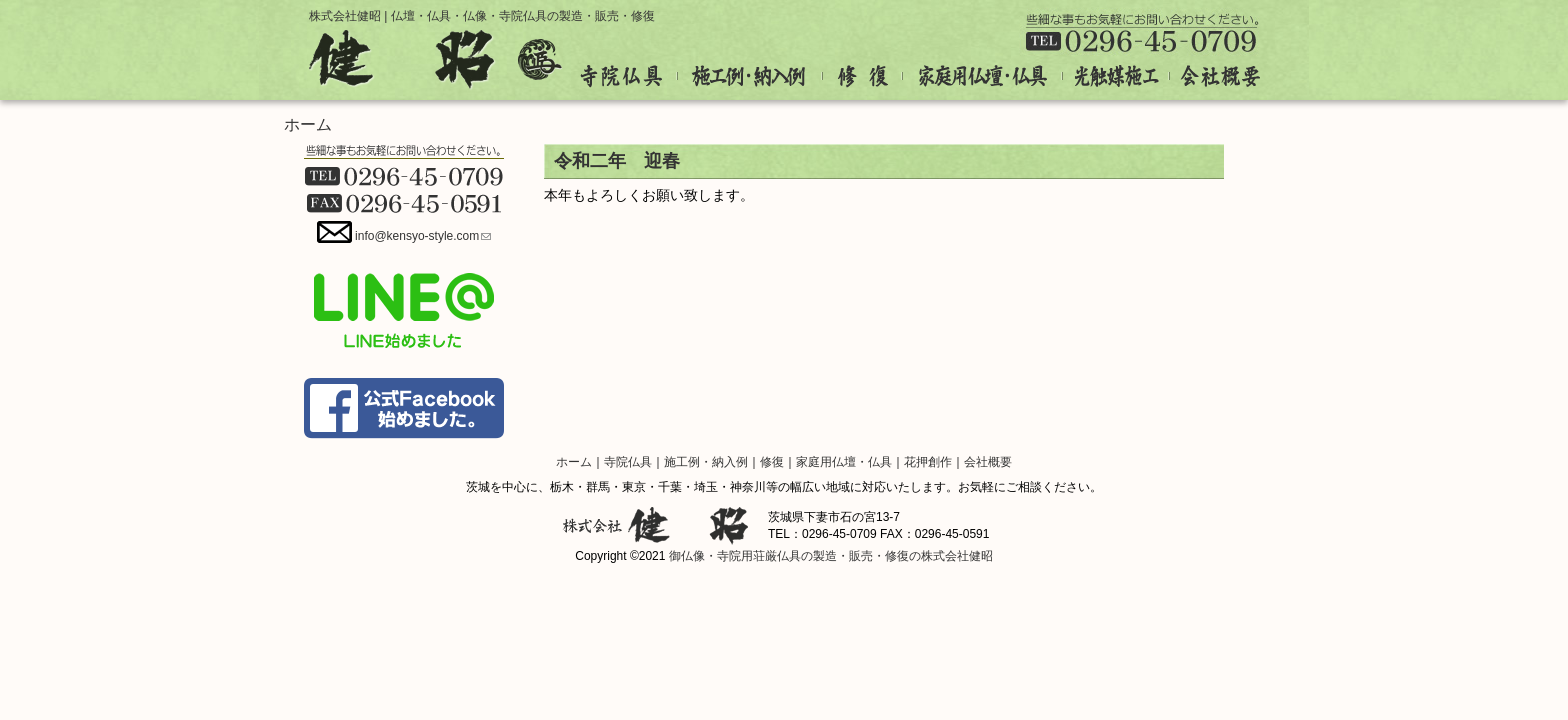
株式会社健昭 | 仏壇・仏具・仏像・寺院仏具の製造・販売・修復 (482, 16)
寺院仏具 (629, 76)
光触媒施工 (1116, 76)
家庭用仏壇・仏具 (983, 76)
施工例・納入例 (750, 76)
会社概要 (1215, 76)
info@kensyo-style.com (423, 236)
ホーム (308, 124)
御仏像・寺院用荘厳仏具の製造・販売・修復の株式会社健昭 (831, 556)
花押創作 (928, 462)
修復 (863, 76)
